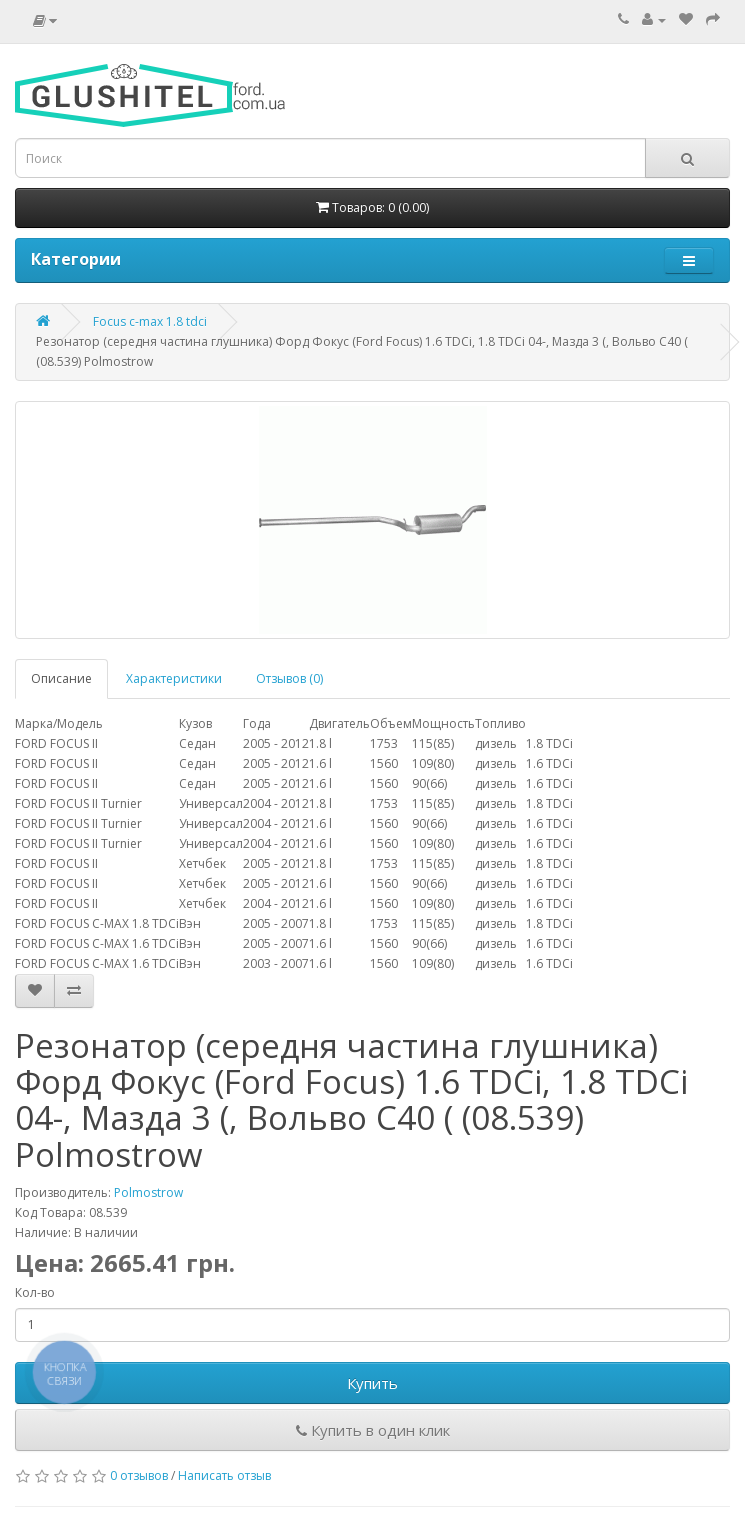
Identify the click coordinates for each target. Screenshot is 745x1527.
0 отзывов (139, 1475)
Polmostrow (148, 1192)
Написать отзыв (224, 1475)
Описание (61, 678)
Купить (372, 1383)
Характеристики (174, 678)
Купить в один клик (373, 1430)
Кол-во (35, 1292)
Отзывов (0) (289, 678)
